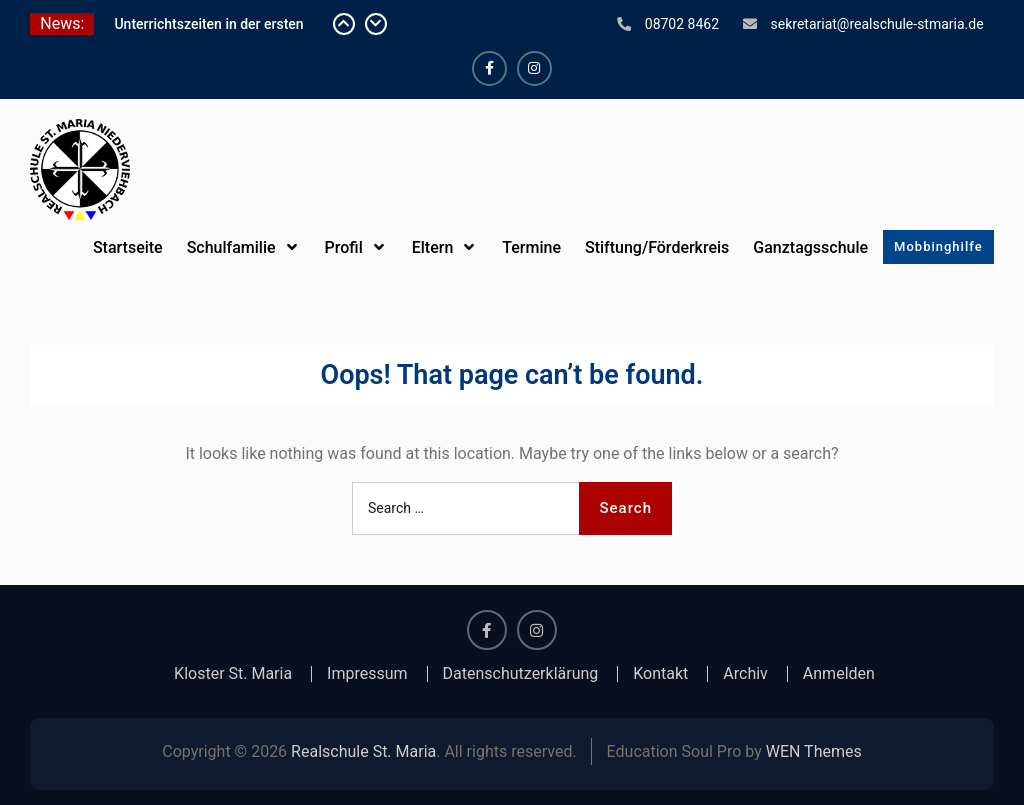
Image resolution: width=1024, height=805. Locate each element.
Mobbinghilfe (938, 246)
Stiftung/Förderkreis (657, 247)
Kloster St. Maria (233, 674)
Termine (531, 247)
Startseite (128, 247)
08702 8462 (682, 24)
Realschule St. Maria (363, 751)
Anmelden (839, 674)
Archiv (745, 674)
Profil (344, 247)
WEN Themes (814, 751)
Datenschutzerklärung (521, 674)
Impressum (367, 674)
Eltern (433, 247)
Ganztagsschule (810, 247)
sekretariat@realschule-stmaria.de (877, 24)
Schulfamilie (231, 247)
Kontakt (660, 674)
